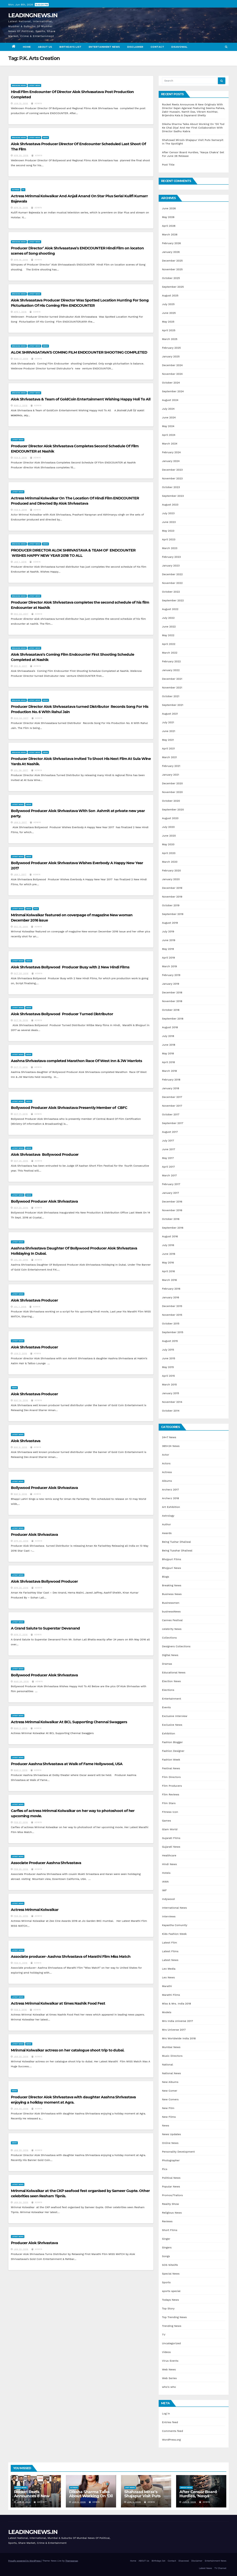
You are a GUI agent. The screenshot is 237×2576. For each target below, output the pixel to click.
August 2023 (170, 504)
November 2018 (172, 1001)
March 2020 (169, 861)
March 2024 (169, 443)
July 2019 (168, 931)
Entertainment (171, 1698)
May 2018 (168, 1053)
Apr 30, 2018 (21, 155)
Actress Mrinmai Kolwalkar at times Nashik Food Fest (58, 2003)
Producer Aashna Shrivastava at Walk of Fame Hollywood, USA (66, 1764)
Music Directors (172, 2055)
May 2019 (168, 948)
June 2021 (168, 731)
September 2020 (173, 809)
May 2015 (168, 1367)
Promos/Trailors (172, 2195)
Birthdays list (70, 46)
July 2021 (168, 722)
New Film (168, 2108)
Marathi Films (171, 1994)
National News (171, 2073)
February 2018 (171, 1079)
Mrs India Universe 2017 (177, 2021)
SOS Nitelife (170, 2264)
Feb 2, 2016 (20, 2010)
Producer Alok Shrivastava (34, 1534)
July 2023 (168, 513)
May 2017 (168, 1158)
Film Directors (171, 1777)
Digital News (170, 1655)
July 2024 (168, 408)
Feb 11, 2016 (20, 1963)
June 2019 (168, 940)
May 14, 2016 (21, 1400)
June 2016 (168, 1253)
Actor (165, 1454)
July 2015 (168, 1349)
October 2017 (170, 1114)
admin (36, 103)
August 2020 (170, 818)
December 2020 (172, 783)
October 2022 (171, 591)
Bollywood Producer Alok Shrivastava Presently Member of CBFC (69, 1107)
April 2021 (168, 748)
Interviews (168, 1916)
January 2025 (171, 356)
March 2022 (169, 652)
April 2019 (168, 957)
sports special (171, 2291)
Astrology (168, 1515)
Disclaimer (135, 46)
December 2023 (172, 469)
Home (27, 46)
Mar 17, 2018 (21, 359)
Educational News (173, 1672)
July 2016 (168, 1245)
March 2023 (169, 548)
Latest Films (170, 1951)
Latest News (34, 85)
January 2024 (171, 461)
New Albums (170, 2082)
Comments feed (172, 2430)
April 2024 (168, 434)
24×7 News (169, 1437)
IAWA (165, 1881)
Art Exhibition (171, 1507)
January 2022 (171, 670)
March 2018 (169, 1070)
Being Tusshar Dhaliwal (177, 1550)
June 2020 (169, 835)
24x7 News (130, 2487)
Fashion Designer (173, 1750)
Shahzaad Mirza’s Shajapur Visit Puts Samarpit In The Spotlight (142, 2497)
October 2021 (170, 696)
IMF (164, 1890)
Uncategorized (171, 2343)
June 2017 (168, 1149)
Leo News (168, 1977)
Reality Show (170, 2203)
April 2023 (168, 539)
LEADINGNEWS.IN (32, 15)
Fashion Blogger (172, 1742)
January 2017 (170, 1192)
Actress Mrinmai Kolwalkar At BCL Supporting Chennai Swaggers (69, 1722)
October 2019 (170, 905)
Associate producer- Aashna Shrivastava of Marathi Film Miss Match (71, 1956)
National (167, 2064)
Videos (166, 2352)
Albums (167, 1480)
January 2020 (171, 879)
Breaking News (19, 85)
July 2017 (168, 1140)
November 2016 (172, 1210)
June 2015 (168, 1358)
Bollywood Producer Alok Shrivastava (44, 1201)
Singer (166, 2238)
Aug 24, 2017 (21, 718)
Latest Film (169, 1942)
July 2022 (168, 617)
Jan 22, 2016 (21, 2249)
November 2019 (172, 896)
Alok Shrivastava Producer (34, 1300)
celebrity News (171, 1628)
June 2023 (169, 522)
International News (174, 1907)
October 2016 (170, 1219)
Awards (166, 1533)
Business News (172, 1594)
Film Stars (168, 1803)
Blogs (165, 1576)
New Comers (170, 2099)
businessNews (171, 1611)
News (45, 137)
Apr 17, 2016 (21, 1634)
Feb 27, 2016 (21, 1822)
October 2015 (170, 1323)
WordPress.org (171, 2439)
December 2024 (172, 365)
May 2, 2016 (20, 1494)
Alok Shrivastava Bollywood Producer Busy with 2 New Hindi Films (70, 967)
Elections (168, 1689)
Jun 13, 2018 (21, 103)
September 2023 (173, 495)
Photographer (171, 2160)
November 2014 (172, 1401)
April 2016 (168, 1271)
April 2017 (168, 1166)
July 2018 (168, 1036)
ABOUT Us (45, 46)
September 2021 (172, 705)
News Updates (171, 2134)
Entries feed (170, 2422)
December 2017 (172, 1097)
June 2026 (169, 208)
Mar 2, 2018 (20, 405)
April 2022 (168, 644)
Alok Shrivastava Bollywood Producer (45, 1154)
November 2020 (172, 792)
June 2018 (168, 1044)
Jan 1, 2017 (20, 874)
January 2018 (170, 1088)
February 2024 (171, 452)
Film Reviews (170, 1794)
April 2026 (168, 225)
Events (166, 1707)
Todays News (170, 2299)
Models (166, 2012)
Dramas (167, 1663)
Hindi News (169, 1864)
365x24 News (20, 2487)
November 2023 (172, 478)
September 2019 (172, 914)
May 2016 (168, 1262)
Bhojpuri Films (171, 1559)
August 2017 (170, 1131)
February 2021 (171, 765)
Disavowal (179, 46)
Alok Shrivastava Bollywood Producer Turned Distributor (62, 1014)
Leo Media (168, 1968)
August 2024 (170, 400)
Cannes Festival (172, 1620)
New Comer (169, 2090)
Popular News (171, 2186)
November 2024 (172, 373)
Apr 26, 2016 (21, 1588)
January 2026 (171, 251)
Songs (166, 2256)
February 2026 (171, 243)
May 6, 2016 (20, 1447)
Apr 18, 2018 (21, 207)
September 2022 (173, 600)
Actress (15, 190)
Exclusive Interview (174, 1716)
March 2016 (169, 1280)
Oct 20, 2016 (21, 973)
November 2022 (172, 583)
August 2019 (170, 922)
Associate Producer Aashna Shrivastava (46, 1863)
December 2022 (172, 574)
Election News (171, 1681)
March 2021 (169, 757)
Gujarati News (171, 1846)
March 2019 (169, 966)
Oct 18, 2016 (21, 1020)
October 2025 (171, 278)
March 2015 (169, 1384)
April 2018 (168, 1062)
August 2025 (170, 295)
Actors (166, 1463)
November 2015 (172, 1314)
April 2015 (168, 1375)
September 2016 (172, 1227)
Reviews (167, 2221)
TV (23, 190)
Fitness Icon (170, 1811)
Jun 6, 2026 (24, 2502)
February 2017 (171, 1184)
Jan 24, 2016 (21, 2202)
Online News (170, 2143)
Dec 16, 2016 (21, 926)
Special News (170, 2273)
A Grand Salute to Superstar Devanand (45, 1628)
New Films (169, 2116)
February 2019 (171, 975)
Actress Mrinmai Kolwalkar (34, 1909)
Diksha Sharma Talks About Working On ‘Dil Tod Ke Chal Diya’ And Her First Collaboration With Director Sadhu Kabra (193, 127)
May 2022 (168, 635)
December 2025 (172, 260)
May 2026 (168, 217)
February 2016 (171, 1288)
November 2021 (172, 687)
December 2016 (172, 1201)
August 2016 (170, 1236)
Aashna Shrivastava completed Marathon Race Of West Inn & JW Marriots (76, 1061)
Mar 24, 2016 (21, 1681)
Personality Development (178, 2151)
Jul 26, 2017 (21, 770)
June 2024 (169, 417)
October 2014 (170, 1410)
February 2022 (171, 661)
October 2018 (170, 1009)
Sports (166, 2282)
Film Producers (172, 1785)
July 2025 (168, 304)
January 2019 (170, 983)
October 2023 (171, 487)
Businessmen (170, 1602)
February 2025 (171, 347)
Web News (169, 2369)
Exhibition (168, 1733)
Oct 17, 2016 (21, 1067)
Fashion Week (171, 1759)
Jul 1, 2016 (20, 1307)
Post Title (168, 164)
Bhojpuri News (171, 1568)
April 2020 (168, 853)
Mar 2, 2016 (20, 1728)
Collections (169, 1637)
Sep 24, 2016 (21, 1161)
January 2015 (170, 1393)
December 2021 (172, 678)
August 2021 (170, 713)
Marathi (167, 1986)
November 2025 (172, 269)
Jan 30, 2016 (21, 2056)
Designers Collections (176, 1646)
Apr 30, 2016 (21, 1541)
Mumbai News (171, 2047)
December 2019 (172, 887)
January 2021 (170, 774)
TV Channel (220, 2568)
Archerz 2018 (170, 1498)
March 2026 (169, 234)
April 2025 (168, 330)
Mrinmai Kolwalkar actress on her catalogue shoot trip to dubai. (67, 2050)
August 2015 (170, 1340)
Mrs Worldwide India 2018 (179, 2038)
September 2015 (172, 1332)
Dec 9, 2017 (20, 666)
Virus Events (170, 2360)
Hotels (166, 1872)
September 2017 (172, 1123)
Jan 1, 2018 (20, 562)
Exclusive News (172, 1724)
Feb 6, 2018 (20, 457)
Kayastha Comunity (174, 1925)
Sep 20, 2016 (21, 1208)
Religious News (172, 2212)
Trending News (171, 2325)
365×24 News (171, 1446)
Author (166, 1524)
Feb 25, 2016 (21, 1869)
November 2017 (172, 1105)
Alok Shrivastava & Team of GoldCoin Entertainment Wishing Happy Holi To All (80, 399)
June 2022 (169, 626)
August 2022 (170, 609)
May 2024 (168, 426)
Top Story (168, 2308)
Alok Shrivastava (25, 1441)
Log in (166, 2413)
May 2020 (168, 844)
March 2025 (169, 339)
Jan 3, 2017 (20, 822)
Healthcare (169, 1855)
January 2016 (170, 1297)
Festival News (171, 1768)
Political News (171, 2177)
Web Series (169, 2378)
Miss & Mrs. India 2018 (176, 2003)
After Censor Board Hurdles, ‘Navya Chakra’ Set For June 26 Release (199, 2497)
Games (166, 1820)
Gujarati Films (171, 1838)
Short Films (169, 2230)
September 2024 (173, 391)
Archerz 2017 (170, 1489)
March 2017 (169, 1175)
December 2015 (172, 1306)
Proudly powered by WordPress (24, 2561)
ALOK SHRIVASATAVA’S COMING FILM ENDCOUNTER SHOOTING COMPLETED (79, 352)
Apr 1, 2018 (20, 312)
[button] (226, 46)
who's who (169, 2386)
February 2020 (171, 870)
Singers (166, 2247)
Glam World (169, 1829)
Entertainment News (104, 46)
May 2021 (168, 739)
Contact (157, 46)
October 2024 (171, 382)
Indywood (168, 1899)
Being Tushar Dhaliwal (176, 1541)
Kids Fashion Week (174, 1933)
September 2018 (172, 1018)
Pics (36, 909)
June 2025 (169, 312)
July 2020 (168, 826)
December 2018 (172, 992)
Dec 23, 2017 (21, 614)
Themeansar (71, 2561)
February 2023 (171, 556)
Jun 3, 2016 (20, 1353)
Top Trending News (174, 2317)
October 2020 (171, 800)
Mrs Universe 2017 (174, 2029)
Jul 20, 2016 (21, 1260)
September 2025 (173, 286)
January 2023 (171, 565)
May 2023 (168, 530)
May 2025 (168, 321)
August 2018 (170, 1027)
